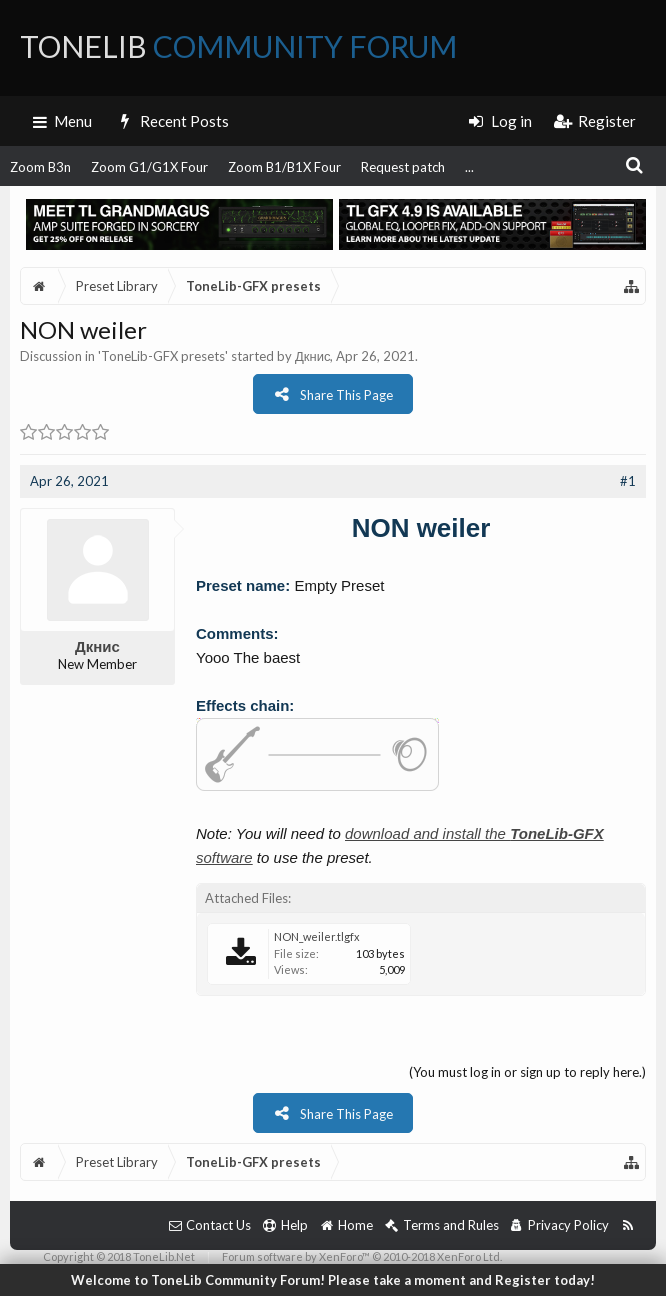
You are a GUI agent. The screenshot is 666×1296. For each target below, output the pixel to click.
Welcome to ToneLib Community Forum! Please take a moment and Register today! (333, 1280)
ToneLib (238, 46)
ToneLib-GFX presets (163, 356)
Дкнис (312, 356)
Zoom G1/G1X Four (149, 167)
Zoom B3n (40, 167)
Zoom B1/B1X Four (284, 167)
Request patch (403, 167)
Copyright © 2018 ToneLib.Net (119, 1256)
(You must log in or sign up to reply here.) (527, 1072)
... (469, 167)
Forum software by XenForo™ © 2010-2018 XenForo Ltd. (362, 1256)
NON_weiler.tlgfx (317, 936)
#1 (628, 481)
